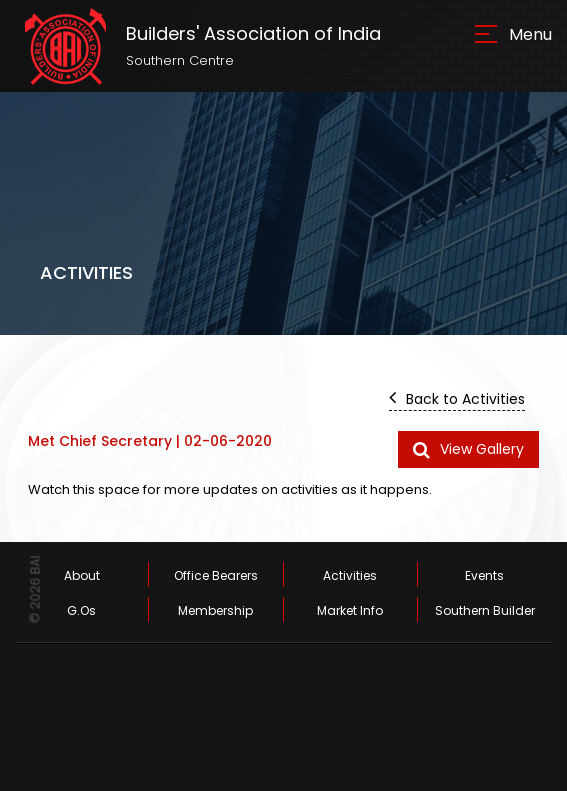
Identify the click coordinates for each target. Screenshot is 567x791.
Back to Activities (457, 398)
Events (484, 575)
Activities (350, 575)
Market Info (350, 610)
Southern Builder (485, 610)
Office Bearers (216, 575)
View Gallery (468, 449)
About (82, 575)
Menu (530, 34)
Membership (215, 610)
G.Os (81, 610)
